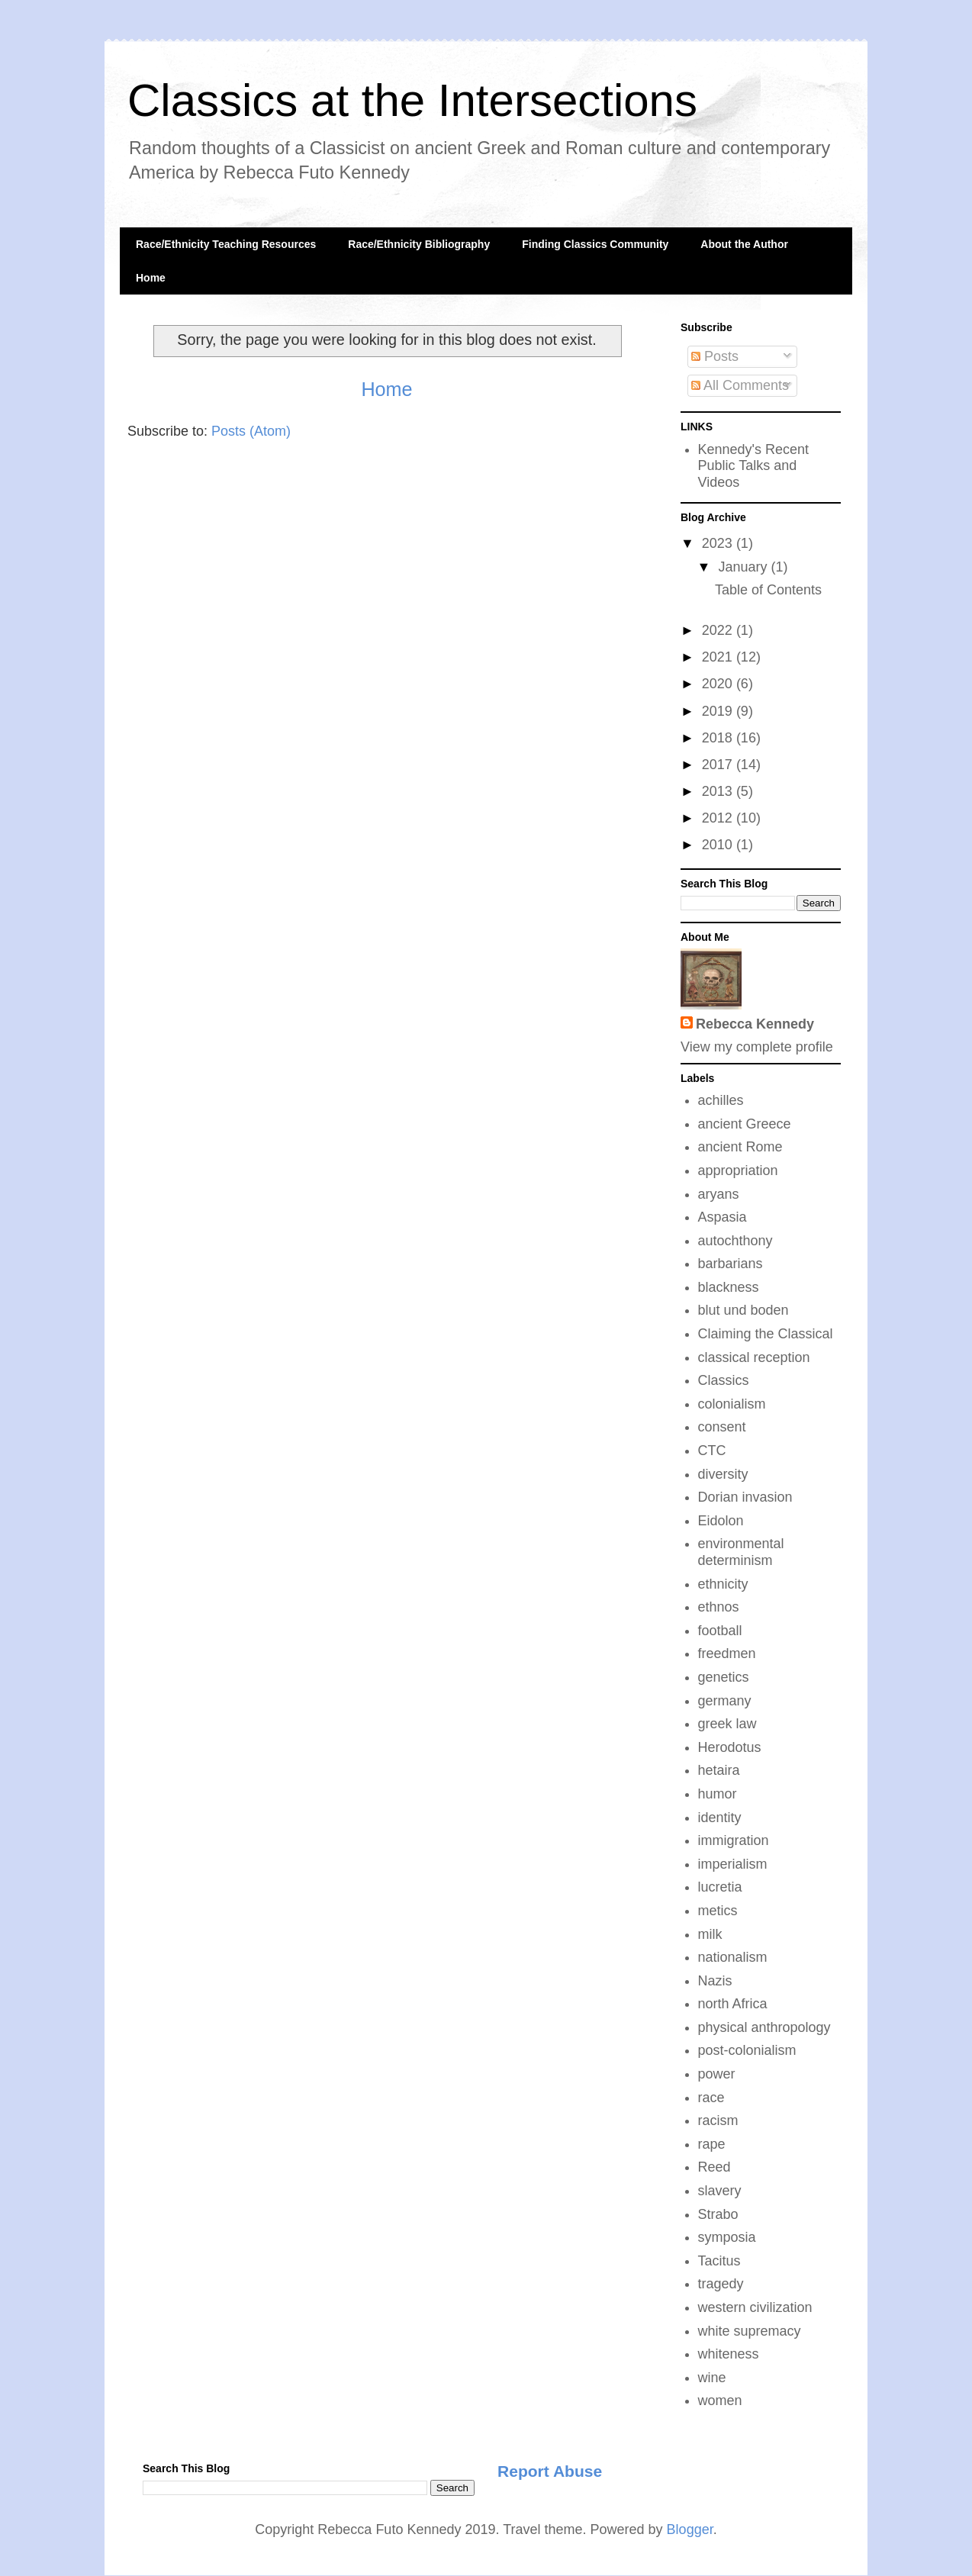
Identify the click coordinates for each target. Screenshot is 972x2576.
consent (722, 1427)
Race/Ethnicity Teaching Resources (226, 244)
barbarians (730, 1263)
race (711, 2097)
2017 (719, 764)
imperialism (733, 1864)
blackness (728, 1287)
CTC (712, 1450)
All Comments (740, 385)
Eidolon (721, 1520)
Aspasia (722, 1217)
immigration (733, 1840)
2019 (719, 711)
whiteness (728, 2354)
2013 (719, 791)
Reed (714, 2167)
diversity (723, 1474)
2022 (719, 630)
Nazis (715, 1980)
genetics (723, 1677)
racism (718, 2120)
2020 (719, 683)
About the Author (744, 244)
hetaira (719, 1770)
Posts (715, 356)
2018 (719, 737)
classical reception (754, 1357)
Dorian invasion (745, 1497)
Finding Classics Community (595, 244)
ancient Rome (740, 1146)
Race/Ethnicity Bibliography (419, 244)
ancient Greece (744, 1124)
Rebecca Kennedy (755, 1024)
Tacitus (719, 2260)
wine (712, 2377)
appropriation (738, 1170)
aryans (718, 1194)
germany (725, 1700)
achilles (721, 1100)
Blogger (690, 2529)
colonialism (732, 1404)
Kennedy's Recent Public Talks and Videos (753, 466)
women (720, 2400)
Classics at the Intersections (412, 100)
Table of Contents (768, 589)
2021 (719, 657)
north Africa (733, 2003)
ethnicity (723, 1584)
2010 (719, 844)
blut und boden (743, 1310)
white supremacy (749, 2331)
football (720, 1630)
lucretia (720, 1887)
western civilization (755, 2307)
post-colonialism (747, 2050)
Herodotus (729, 1747)
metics (718, 1910)
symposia (727, 2237)
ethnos (718, 1607)
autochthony (735, 1240)
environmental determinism (741, 1552)
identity (720, 1817)
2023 (719, 543)
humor (717, 1794)
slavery (720, 2190)
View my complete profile (757, 1047)
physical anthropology (764, 2027)
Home (151, 278)
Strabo (718, 2214)
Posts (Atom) (251, 431)
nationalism (733, 1957)
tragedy (721, 2283)
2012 (719, 818)
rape (712, 2144)
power (716, 2074)
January (744, 567)
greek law (727, 1723)
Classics (723, 1380)
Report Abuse (549, 2471)
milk (710, 1934)
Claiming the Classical (765, 1333)
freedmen (727, 1653)
